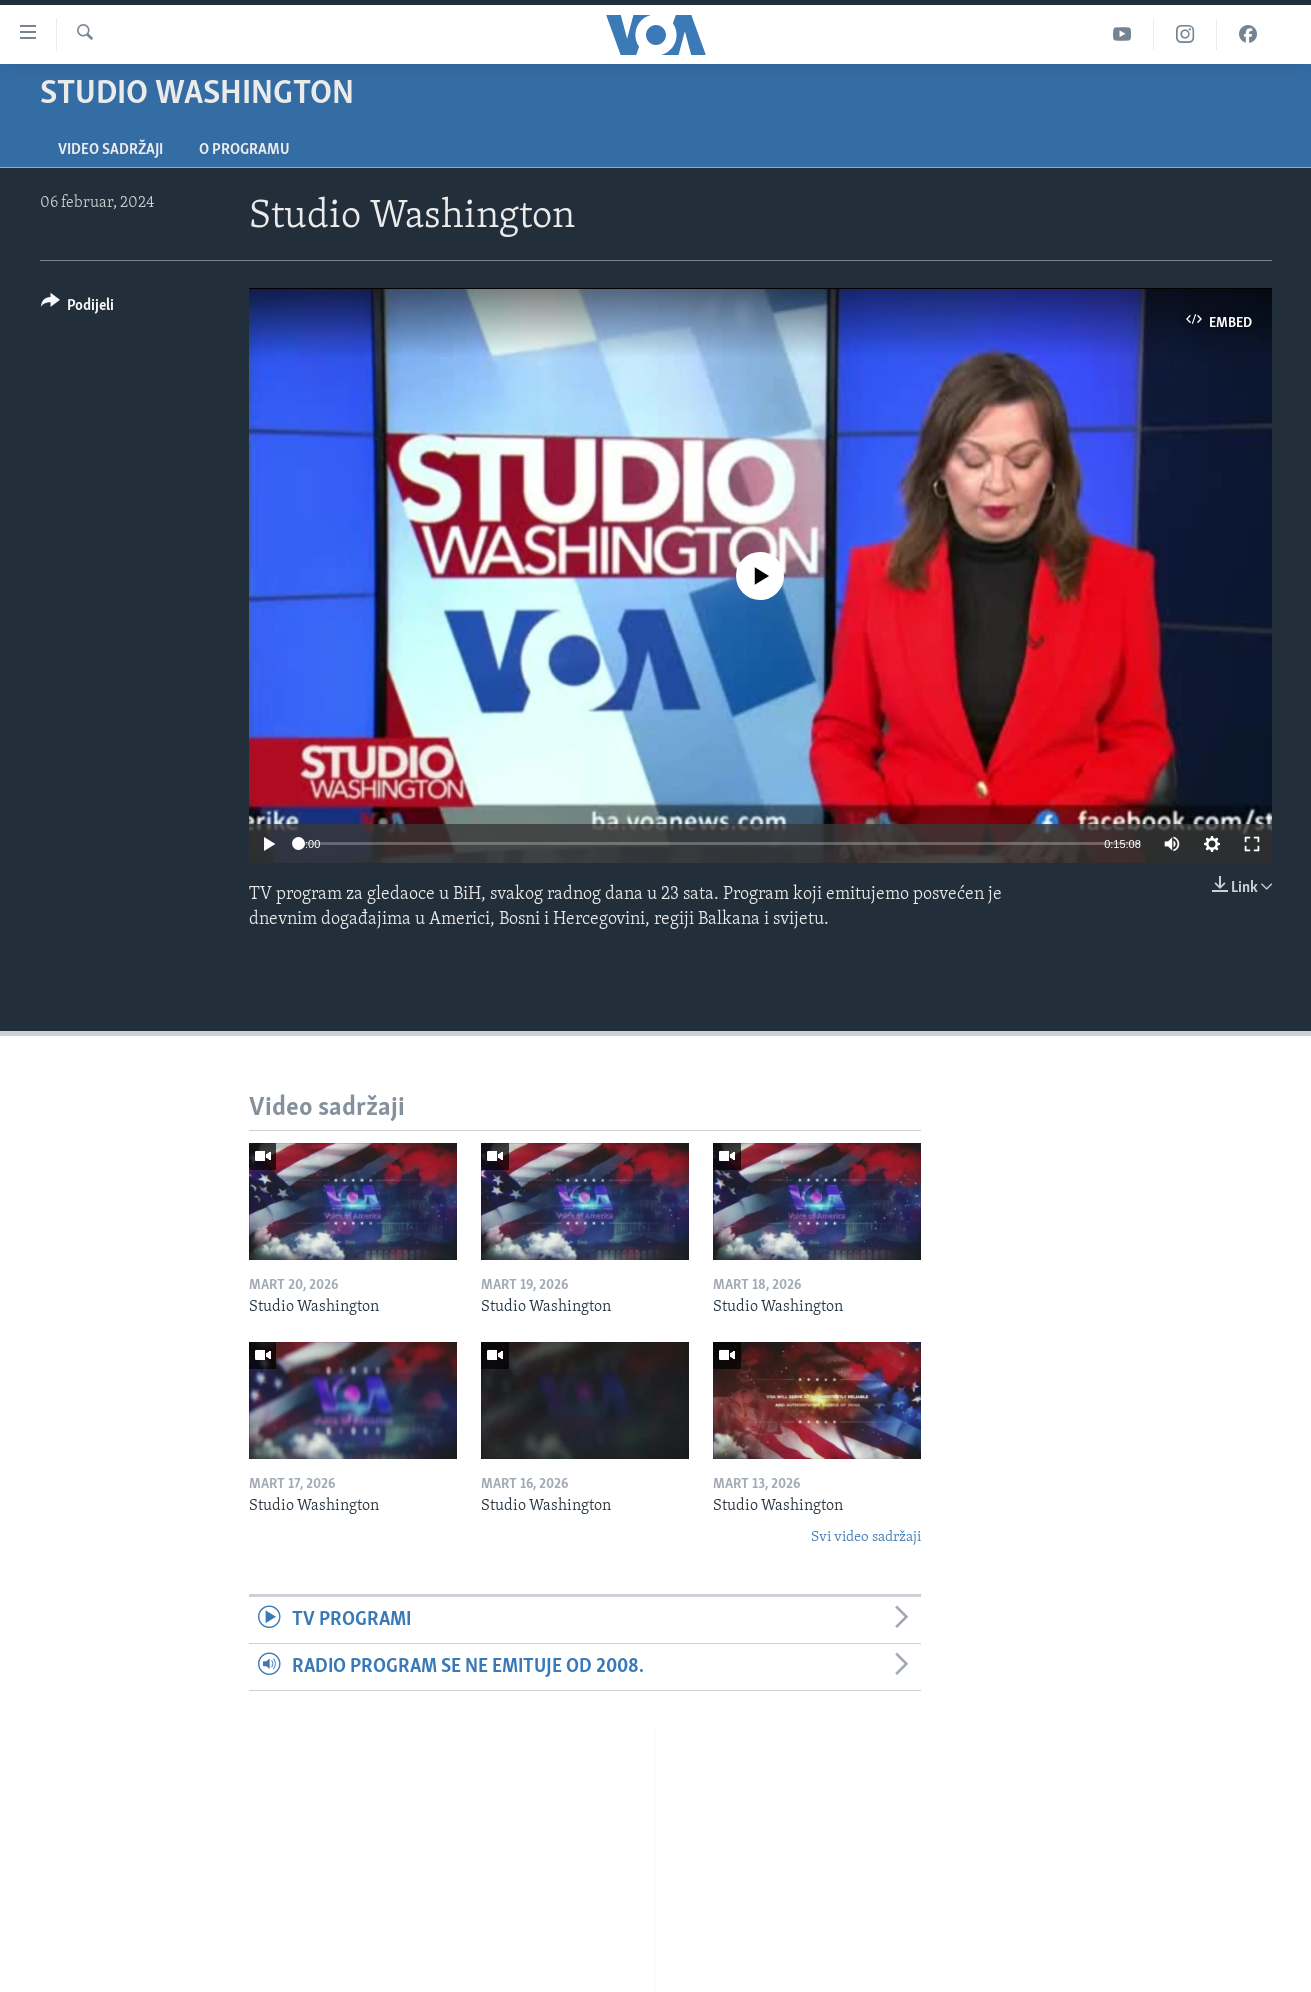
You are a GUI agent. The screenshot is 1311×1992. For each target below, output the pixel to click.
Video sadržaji (110, 150)
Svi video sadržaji (866, 1537)
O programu (244, 150)
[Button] (78, 308)
